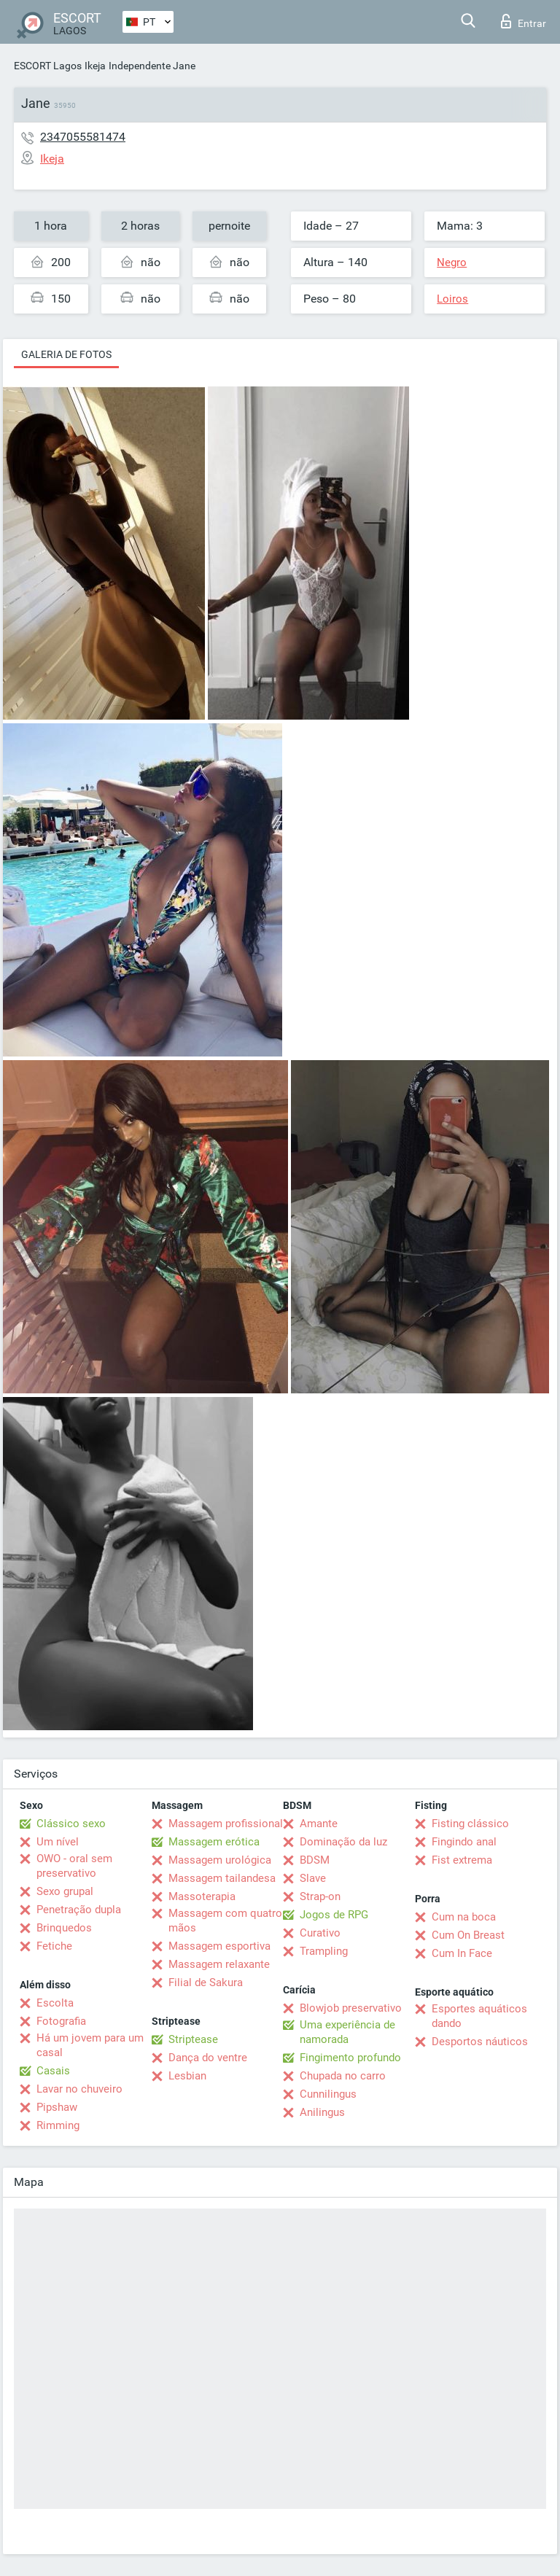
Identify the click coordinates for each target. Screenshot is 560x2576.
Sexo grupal (64, 1891)
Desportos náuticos (480, 2041)
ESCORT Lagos (48, 65)
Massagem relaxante (219, 1964)
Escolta (55, 2002)
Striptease (193, 2039)
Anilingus (322, 2112)
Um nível (57, 1841)
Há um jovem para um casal (90, 2045)
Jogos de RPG (334, 1914)
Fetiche (54, 1946)
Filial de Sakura (205, 1982)
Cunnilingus (328, 2094)
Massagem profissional (225, 1823)
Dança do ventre (207, 2057)
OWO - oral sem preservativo (74, 1866)
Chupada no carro (343, 2075)
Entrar (523, 21)
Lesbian (187, 2075)
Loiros (452, 299)
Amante (319, 1823)
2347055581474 (82, 137)
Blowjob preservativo (351, 2008)
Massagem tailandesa (222, 1878)
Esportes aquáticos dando (479, 2016)
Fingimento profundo (350, 2057)
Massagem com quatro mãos (225, 1920)
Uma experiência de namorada (347, 2032)
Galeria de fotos (66, 354)
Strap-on (320, 1896)
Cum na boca (464, 1916)
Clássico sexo (71, 1823)
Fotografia (61, 2021)
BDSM (315, 1860)
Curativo (320, 1932)
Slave (313, 1878)
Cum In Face (462, 1953)
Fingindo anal (464, 1841)
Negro (452, 262)
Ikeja (95, 65)
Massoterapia (202, 1896)
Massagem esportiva (219, 1946)
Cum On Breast (468, 1935)
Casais (53, 2070)
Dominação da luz (343, 1841)
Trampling (324, 1951)
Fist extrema (462, 1860)
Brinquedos (64, 1927)
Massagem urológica (219, 1860)
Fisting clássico (470, 1823)
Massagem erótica (214, 1841)
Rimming (57, 2125)
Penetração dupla (78, 1909)
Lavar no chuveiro (79, 2089)
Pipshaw (56, 2107)
